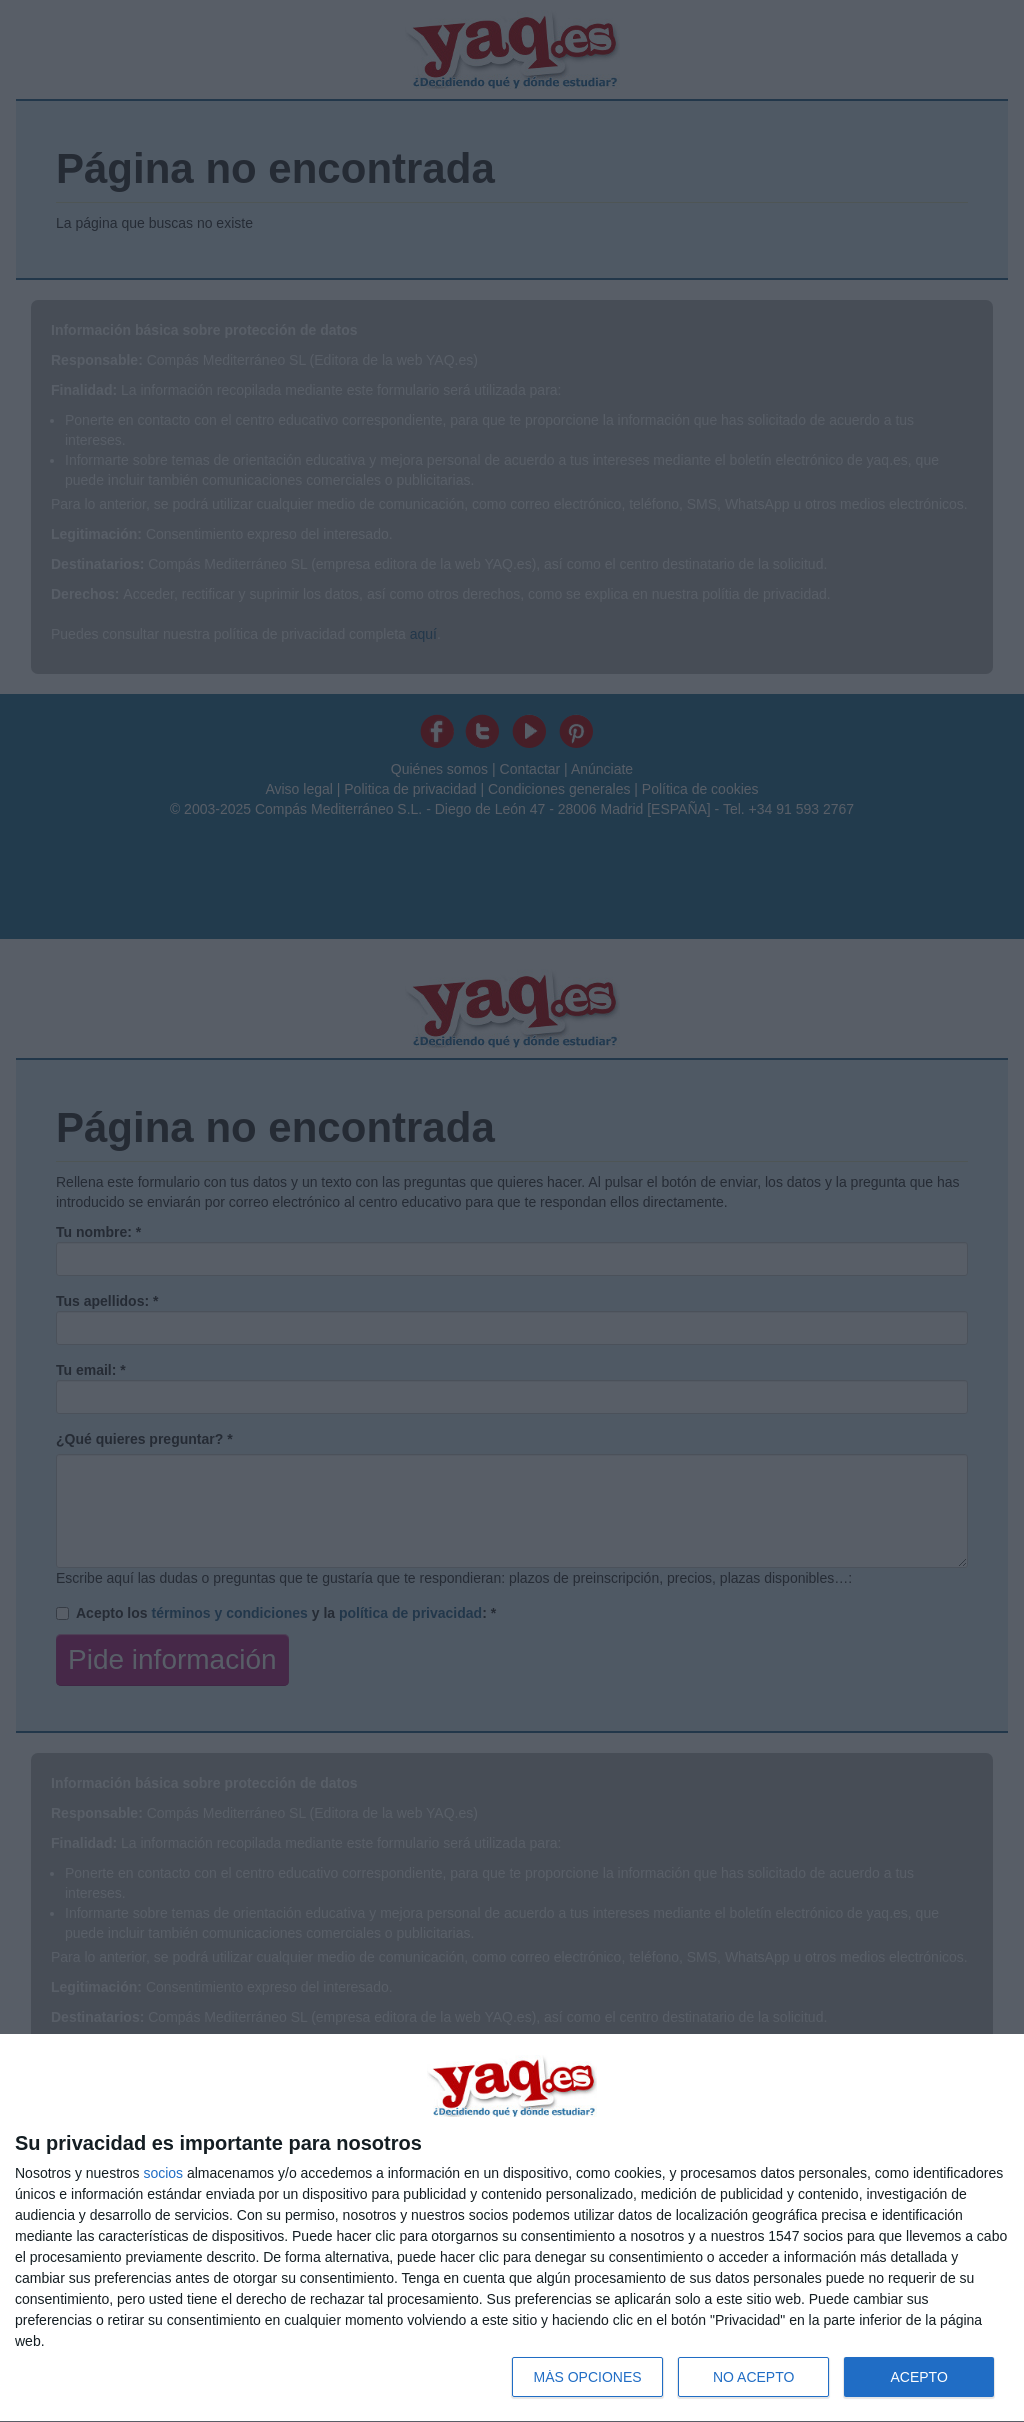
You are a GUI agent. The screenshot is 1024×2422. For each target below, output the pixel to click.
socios (163, 2173)
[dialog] (512, 2228)
